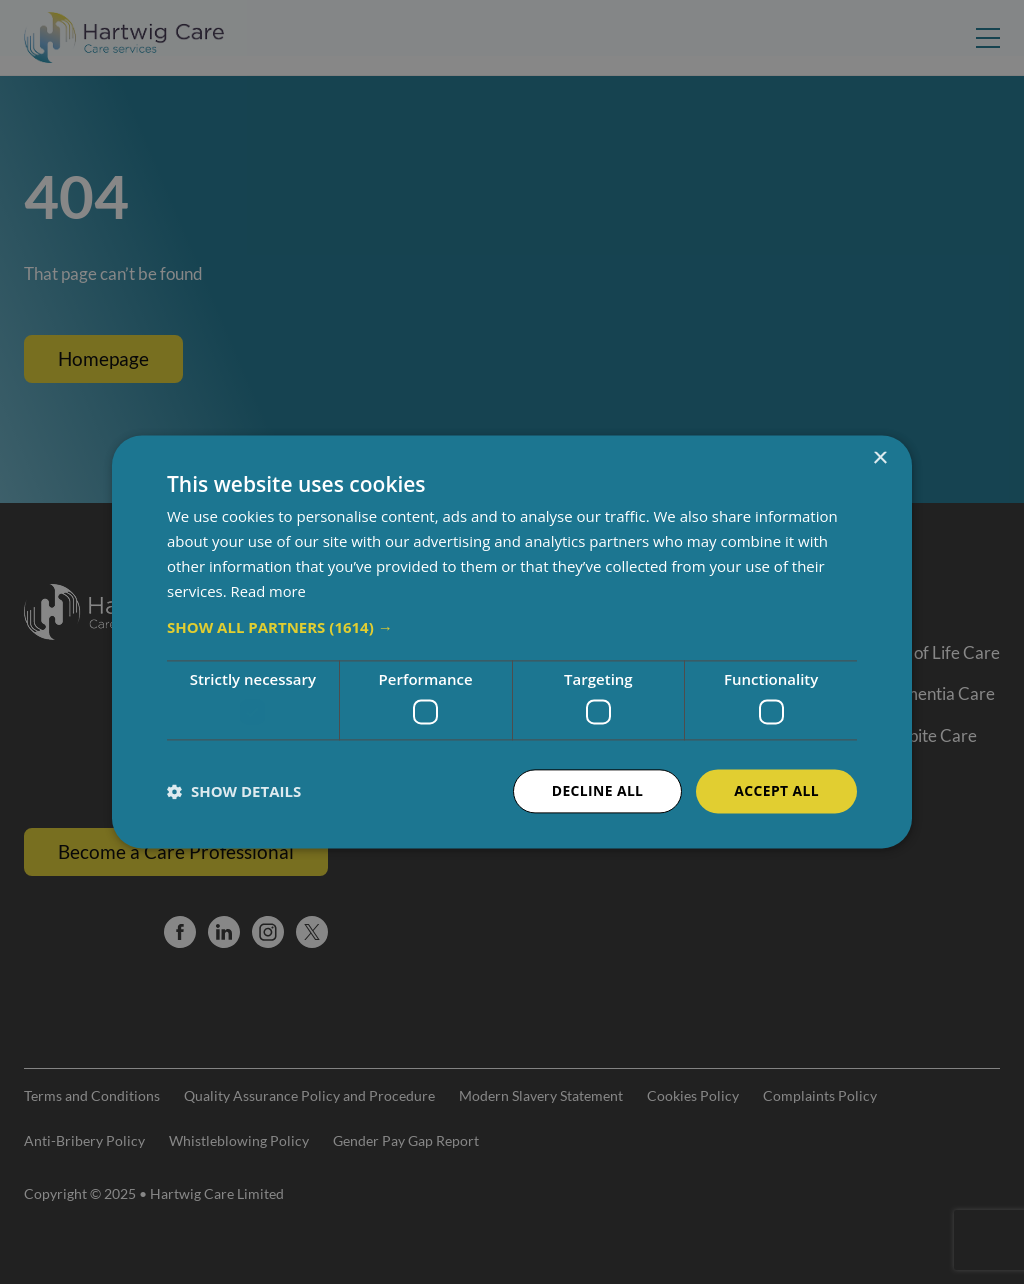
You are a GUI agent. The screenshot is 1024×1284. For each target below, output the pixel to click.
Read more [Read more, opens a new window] (269, 591)
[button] (512, 628)
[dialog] (512, 642)
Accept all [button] (776, 790)
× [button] (879, 458)
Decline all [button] (596, 790)
